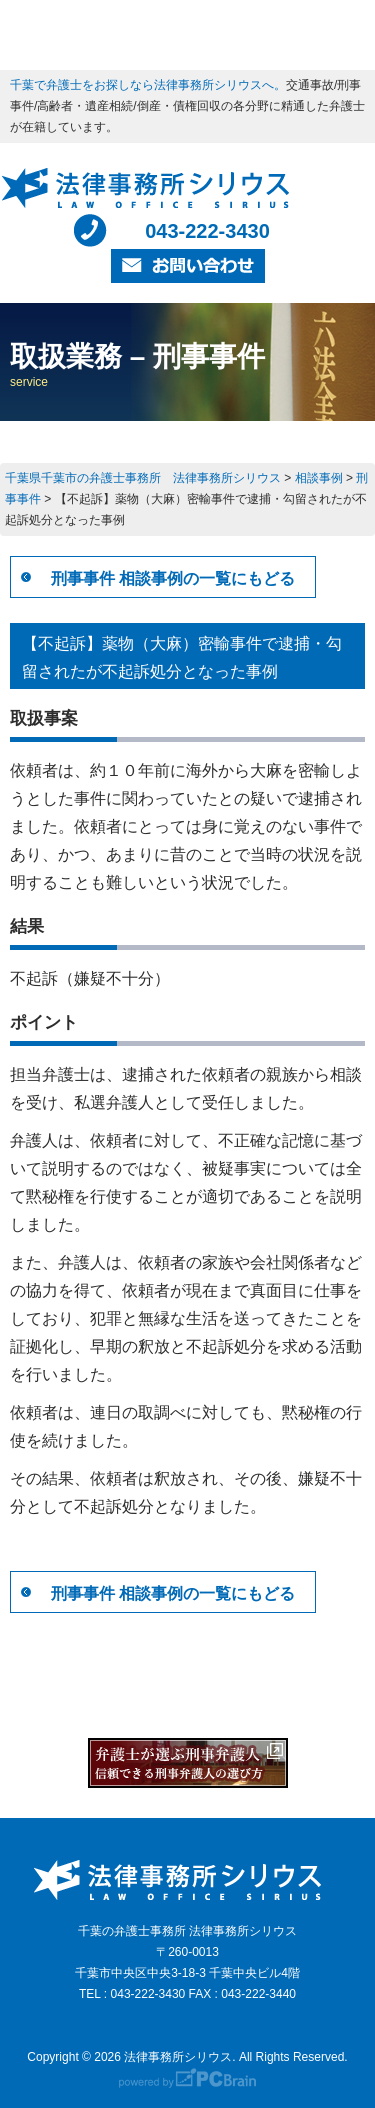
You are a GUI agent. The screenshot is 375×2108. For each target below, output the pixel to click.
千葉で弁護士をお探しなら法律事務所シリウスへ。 (148, 85)
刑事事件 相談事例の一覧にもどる (173, 578)
